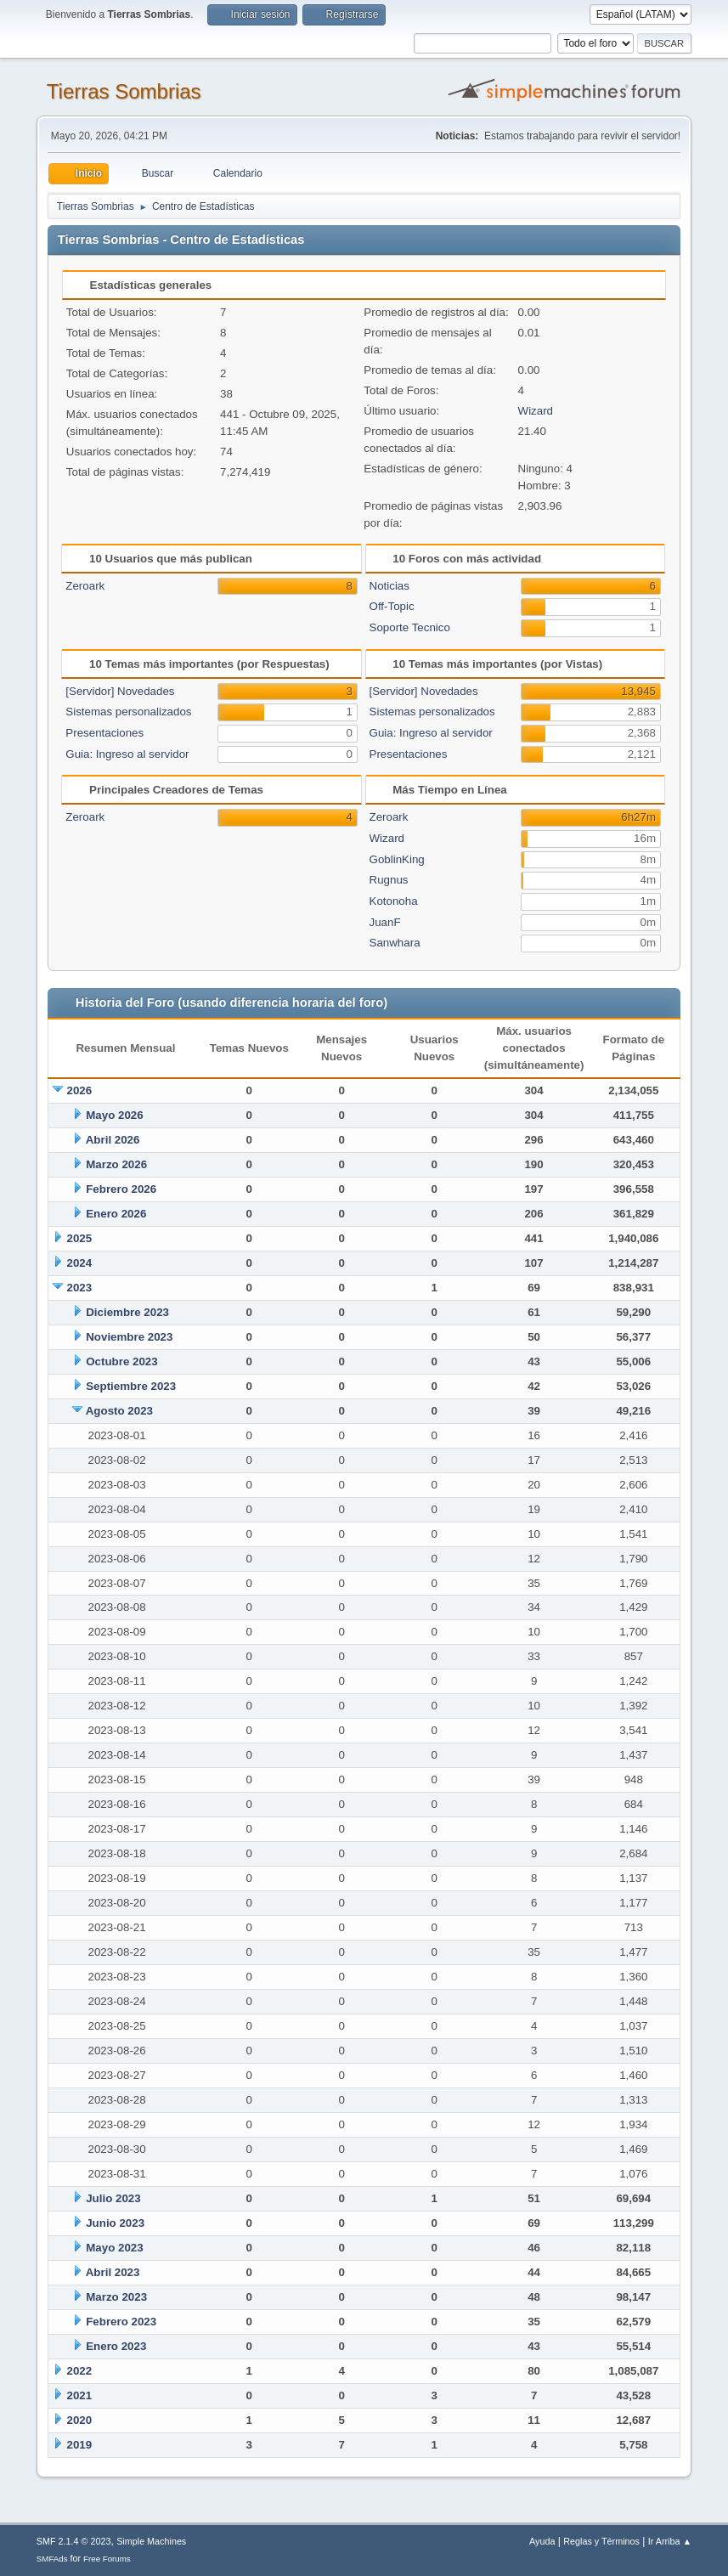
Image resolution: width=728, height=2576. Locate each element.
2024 (80, 1263)
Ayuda (542, 2541)
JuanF (385, 922)
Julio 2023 (113, 2198)
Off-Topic (392, 606)
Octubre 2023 (121, 1361)
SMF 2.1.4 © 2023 (74, 2541)
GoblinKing (397, 859)
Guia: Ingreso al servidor (127, 754)
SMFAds (52, 2558)
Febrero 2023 (121, 2321)
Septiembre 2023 (131, 1386)
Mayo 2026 (114, 1115)
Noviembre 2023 (129, 1336)
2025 (80, 1238)
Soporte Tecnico (410, 627)
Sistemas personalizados (128, 711)
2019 (80, 2444)
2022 (80, 2370)
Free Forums (107, 2558)
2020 (80, 2420)
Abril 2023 (113, 2272)
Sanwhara (395, 942)
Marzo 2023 (116, 2297)
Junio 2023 (115, 2223)
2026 (80, 1090)
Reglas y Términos (601, 2541)
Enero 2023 (116, 2346)
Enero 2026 (116, 1213)
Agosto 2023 (119, 1410)
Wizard (535, 410)
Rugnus (389, 879)
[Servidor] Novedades (119, 691)
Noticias (389, 585)
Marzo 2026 (116, 1164)
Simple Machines (151, 2541)
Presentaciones (104, 732)
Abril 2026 (113, 1139)
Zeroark (84, 585)
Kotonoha (394, 901)
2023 (80, 1287)
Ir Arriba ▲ (669, 2541)
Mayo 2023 (114, 2247)
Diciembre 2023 (127, 1312)
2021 (80, 2395)
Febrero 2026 (121, 1189)
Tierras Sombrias (124, 91)
